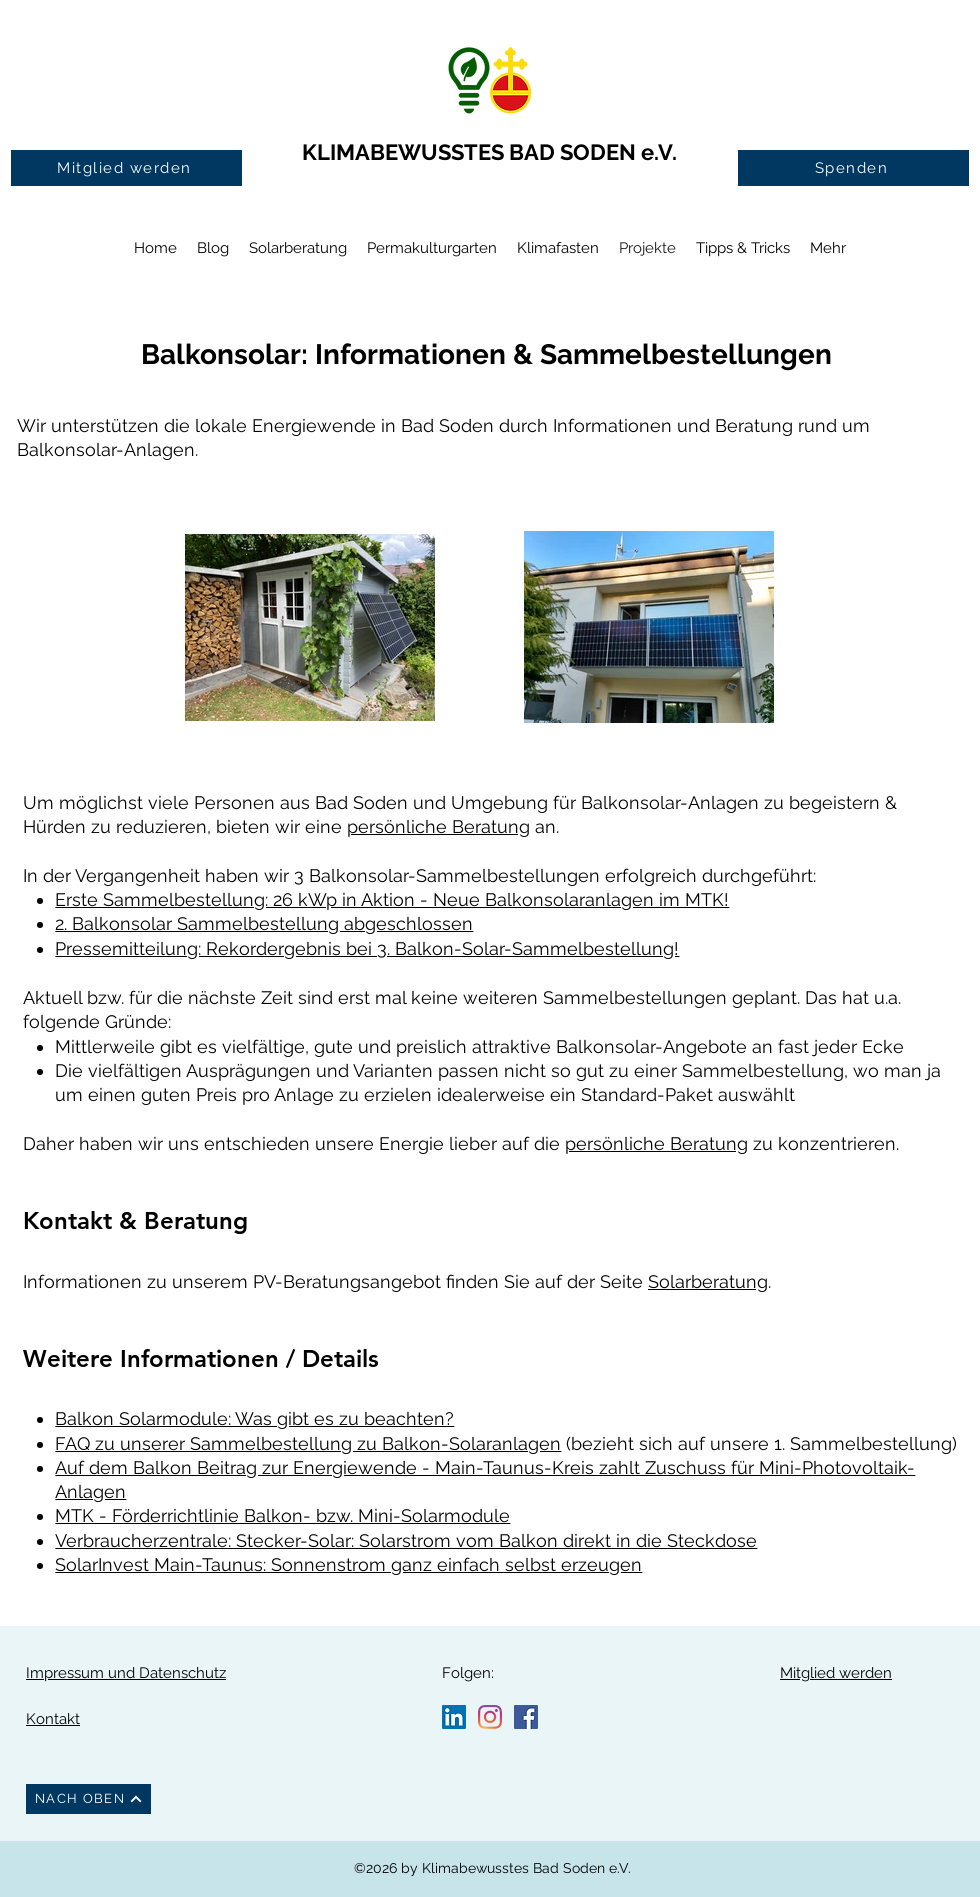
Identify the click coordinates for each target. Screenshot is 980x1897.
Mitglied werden (836, 1673)
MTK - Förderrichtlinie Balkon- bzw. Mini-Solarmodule (282, 1515)
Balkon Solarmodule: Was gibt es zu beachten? (254, 1418)
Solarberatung (708, 1281)
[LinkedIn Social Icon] (454, 1717)
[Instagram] (490, 1717)
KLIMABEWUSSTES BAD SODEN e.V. (489, 152)
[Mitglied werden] (126, 168)
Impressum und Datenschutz (126, 1673)
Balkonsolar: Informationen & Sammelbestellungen (490, 354)
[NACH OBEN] (88, 1799)
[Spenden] (853, 168)
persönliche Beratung (438, 826)
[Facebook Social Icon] (526, 1717)
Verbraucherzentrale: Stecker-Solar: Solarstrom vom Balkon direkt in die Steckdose (406, 1540)
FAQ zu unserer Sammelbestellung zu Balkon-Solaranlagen (308, 1443)
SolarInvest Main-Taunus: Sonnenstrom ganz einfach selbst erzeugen (348, 1564)
